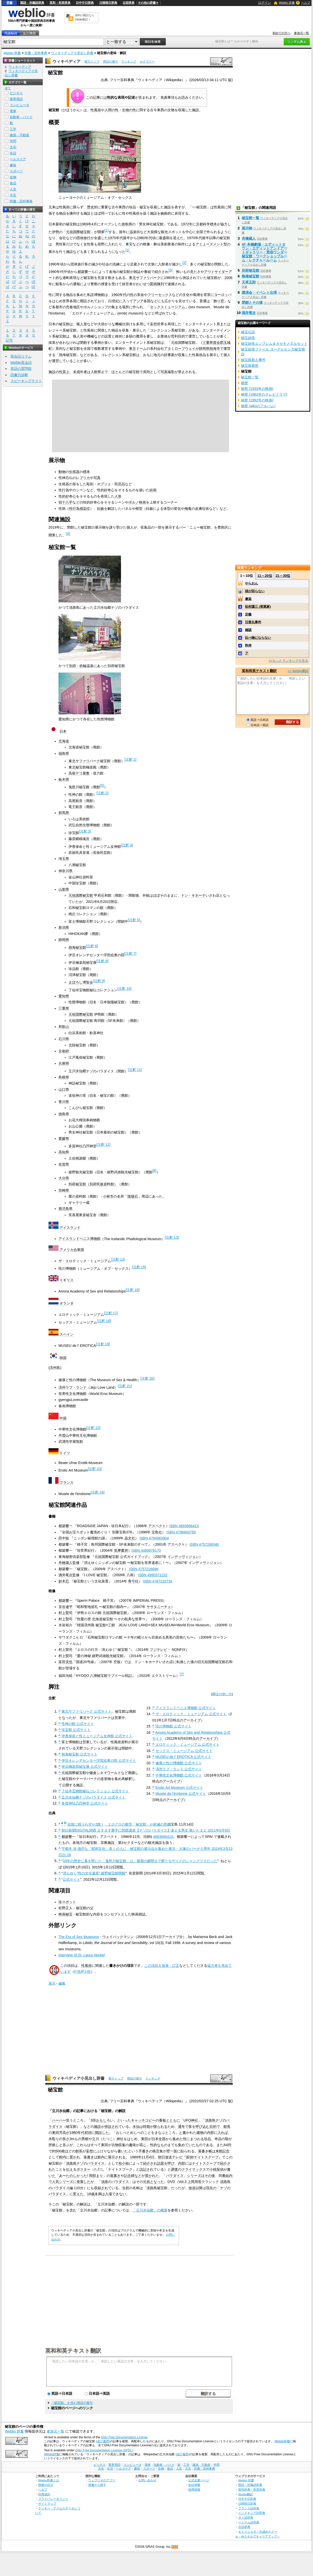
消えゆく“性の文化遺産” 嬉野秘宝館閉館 (94, 1873)
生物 (13, 177)
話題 (160, 2163)
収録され (101, 2188)
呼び (171, 2163)
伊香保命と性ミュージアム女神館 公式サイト (97, 1736)
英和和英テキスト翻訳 (73, 2350)
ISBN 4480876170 (146, 1550)
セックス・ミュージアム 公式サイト (184, 1751)
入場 (108, 2194)
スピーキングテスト (26, 381)
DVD (171, 2182)
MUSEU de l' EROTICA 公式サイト (183, 1757)
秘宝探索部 (249, 366)
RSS (175, 2546)
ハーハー (59, 2120)
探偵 (220, 2169)
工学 (13, 129)
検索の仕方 (45, 2484)
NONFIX (178, 1650)
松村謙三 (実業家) (258, 606)
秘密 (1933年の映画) (257, 389)
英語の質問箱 (21, 369)
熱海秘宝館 (77, 947)
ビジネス (16, 93)
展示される (117, 2157)
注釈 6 (92, 946)
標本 (86, 472)
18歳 (90, 2194)
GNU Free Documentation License (124, 2437)
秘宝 (143, 207)
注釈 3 (85, 831)
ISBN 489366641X (184, 1526)
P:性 (77, 1972)
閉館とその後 (252, 302)
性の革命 (137, 295)
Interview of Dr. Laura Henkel (81, 1955)
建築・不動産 (19, 135)
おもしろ (103, 2120)
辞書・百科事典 (35, 53)
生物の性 (129, 110)
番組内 (227, 2176)
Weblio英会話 (21, 363)
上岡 (191, 2182)
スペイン (67, 1334)
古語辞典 (128, 3)
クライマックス (194, 2169)
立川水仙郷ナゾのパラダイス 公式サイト (94, 1797)
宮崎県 (63, 1190)
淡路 (104, 2182)
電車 (13, 111)
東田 (55, 2133)
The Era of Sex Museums (78, 1937)
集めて (183, 2145)
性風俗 (95, 110)
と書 (182, 2133)
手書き (143, 2151)
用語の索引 (110, 61)
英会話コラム (21, 356)
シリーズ (194, 2176)
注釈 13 (172, 1237)
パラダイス (95, 2163)
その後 (209, 2176)
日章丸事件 (253, 622)
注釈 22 (93, 1428)
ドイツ (65, 1453)
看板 (162, 2120)
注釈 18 (104, 1321)
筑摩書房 (121, 1550)
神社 (194, 2120)
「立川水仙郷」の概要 (150, 2210)
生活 (13, 153)
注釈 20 (147, 1378)
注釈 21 (125, 1386)
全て (8, 88)
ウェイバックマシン (118, 1937)
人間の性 (111, 110)
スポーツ (16, 171)
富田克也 (65, 1662)
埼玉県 (63, 859)
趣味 (132, 2145)
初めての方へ (281, 33)
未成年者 (80, 372)
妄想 (89, 2151)
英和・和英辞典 (60, 3)
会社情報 (194, 2484)
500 (59, 2151)
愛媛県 (63, 1139)
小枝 (213, 2169)
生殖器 (74, 472)
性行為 (63, 490)
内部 (210, 2133)
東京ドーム (137, 349)
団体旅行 (83, 238)
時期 (146, 2127)
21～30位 (283, 576)
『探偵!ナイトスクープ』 (202, 2157)
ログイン (264, 3)
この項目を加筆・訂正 (161, 1966)
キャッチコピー (143, 2120)
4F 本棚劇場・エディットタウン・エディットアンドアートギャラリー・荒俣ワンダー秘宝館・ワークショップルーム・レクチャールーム (264, 252)
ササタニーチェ (158, 1607)
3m (72, 2139)
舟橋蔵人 (65, 1563)
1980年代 (144, 238)
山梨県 (63, 889)
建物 (200, 2133)
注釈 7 (130, 953)
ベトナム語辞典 (248, 2522)
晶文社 (129, 1538)
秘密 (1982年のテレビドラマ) (264, 394)
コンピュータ (19, 105)
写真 (164, 372)
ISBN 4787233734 (157, 1581)
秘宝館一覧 (250, 218)
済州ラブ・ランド (72, 1387)
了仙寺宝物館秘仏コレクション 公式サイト (95, 1791)
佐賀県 (63, 1164)
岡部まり (96, 2176)
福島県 (63, 753)
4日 (151, 2157)
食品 (13, 183)
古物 (115, 2145)
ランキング (128, 61)
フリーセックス (160, 295)
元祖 (146, 2182)
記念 (226, 2151)
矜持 (248, 645)
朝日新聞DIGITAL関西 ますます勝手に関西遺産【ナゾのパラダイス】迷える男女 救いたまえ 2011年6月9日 (146, 1830)
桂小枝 (123, 2163)
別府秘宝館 (250, 270)
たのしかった (76, 2176)
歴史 (90, 207)
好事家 (169, 355)
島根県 (63, 1077)
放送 (192, 2188)
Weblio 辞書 (287, 3)
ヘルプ (305, 3)
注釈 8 (102, 961)
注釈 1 (130, 759)
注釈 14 (118, 1259)
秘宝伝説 (248, 332)
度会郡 (218, 343)
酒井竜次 (65, 1575)
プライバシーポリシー (53, 2498)
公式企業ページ (198, 2480)
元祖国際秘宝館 (78, 232)
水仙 (136, 2127)
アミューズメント (210, 244)
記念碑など (133, 2176)
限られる (161, 2127)
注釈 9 (99, 981)
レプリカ (83, 478)
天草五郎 (249, 282)
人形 (118, 496)
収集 (122, 2145)
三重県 (207, 343)
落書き (89, 2157)
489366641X (163, 1837)
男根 (85, 2139)
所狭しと (55, 2145)
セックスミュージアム (167, 307)
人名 (13, 189)
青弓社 (133, 1581)
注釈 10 (125, 989)
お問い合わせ (147, 2480)
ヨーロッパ (223, 295)
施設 (97, 2127)
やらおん (251, 583)
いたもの (195, 2145)
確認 (248, 630)
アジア (138, 301)
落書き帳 (205, 2151)
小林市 (108, 1196)
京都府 (63, 1051)
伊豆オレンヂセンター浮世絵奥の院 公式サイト (99, 1760)
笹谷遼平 (65, 1607)
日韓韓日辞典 (108, 3)
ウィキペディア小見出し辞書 (72, 53)
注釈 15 (139, 1267)
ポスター (83, 2169)
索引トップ (92, 61)
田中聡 (63, 1538)
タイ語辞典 (245, 2517)
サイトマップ (47, 2503)
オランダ (67, 1303)
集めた (177, 2139)
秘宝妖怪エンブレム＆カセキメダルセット (274, 344)
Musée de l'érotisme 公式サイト (181, 1794)
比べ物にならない (258, 637)
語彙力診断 (19, 375)
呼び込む (203, 2127)
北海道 (63, 741)
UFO (187, 2120)
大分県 (63, 1178)
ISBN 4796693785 (181, 1532)
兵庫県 (63, 1063)
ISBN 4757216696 (143, 1569)
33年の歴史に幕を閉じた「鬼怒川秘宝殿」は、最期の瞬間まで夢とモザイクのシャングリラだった (140, 1861)
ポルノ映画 (137, 502)
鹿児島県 (65, 1209)
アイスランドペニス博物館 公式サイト (186, 1708)
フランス (67, 1483)
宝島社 (157, 1532)
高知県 (63, 1152)
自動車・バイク (21, 117)
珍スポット (67, 1902)
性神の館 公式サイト (78, 1724)
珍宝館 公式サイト (76, 1730)
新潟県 (63, 927)
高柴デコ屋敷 (79, 773)
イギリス (67, 1280)
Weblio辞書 (282, 2441)
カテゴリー (147, 61)
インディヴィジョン (183, 1557)
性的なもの (159, 2145)
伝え (69, 2169)
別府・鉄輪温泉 (81, 666)
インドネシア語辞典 (251, 2512)
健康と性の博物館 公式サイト (179, 1763)
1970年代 (115, 238)
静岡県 (204, 349)
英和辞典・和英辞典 (251, 2489)
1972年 (186, 224)
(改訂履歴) (103, 2441)
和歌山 (63, 1027)
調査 (174, 2169)
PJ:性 (86, 1972)
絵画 (153, 490)
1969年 (86, 224)
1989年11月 (139, 2157)
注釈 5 (134, 920)
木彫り (53, 2139)
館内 (62, 2157)
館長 (227, 2127)
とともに (173, 2120)
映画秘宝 (65, 1914)
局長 (198, 2182)
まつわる (197, 2139)
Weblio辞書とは (48, 2480)
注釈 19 (103, 1344)
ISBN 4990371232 (153, 1575)
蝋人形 (81, 324)
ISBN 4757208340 (204, 1544)
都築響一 (85, 272)
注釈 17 (111, 1313)
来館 (219, 2151)
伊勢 (55, 232)
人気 (55, 2182)
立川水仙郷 (77, 1071)
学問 (13, 141)
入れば (223, 2133)
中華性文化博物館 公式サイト (179, 1775)
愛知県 (63, 996)
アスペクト (157, 1526)
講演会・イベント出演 (259, 292)
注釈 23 (95, 1469)
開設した (102, 2133)
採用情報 (194, 2489)
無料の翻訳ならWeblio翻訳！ (84, 17)
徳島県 (127, 224)
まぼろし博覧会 (80, 982)
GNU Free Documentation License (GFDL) (104, 2450)
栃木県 (63, 779)
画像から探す (97, 2484)
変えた (78, 2194)
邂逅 (248, 599)
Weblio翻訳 (245, 2494)
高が (66, 2133)
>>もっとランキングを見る (288, 661)
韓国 (63, 1358)
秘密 (244, 383)
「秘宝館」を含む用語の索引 (72, 2403)
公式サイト (71, 1879)
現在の (211, 2188)
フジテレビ (158, 1650)
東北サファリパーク (144, 278)
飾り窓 (219, 301)
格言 (156, 2151)
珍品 (207, 2139)
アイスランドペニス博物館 (79, 1239)
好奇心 (109, 490)
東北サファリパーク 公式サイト (87, 1711)
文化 (13, 147)
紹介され (150, 2163)
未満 (98, 2194)
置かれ (75, 2157)
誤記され (147, 2169)
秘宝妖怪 (248, 338)
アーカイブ (192, 1720)
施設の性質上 (59, 372)
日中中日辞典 (85, 3)
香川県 (63, 1102)
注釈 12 (103, 1145)
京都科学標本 (206, 224)
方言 (13, 195)
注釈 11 (135, 1070)
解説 (122, 2111)
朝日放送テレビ (170, 2157)
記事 (80, 2111)
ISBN (148, 1837)
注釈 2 (102, 793)
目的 (213, 2127)
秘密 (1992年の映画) (257, 400)
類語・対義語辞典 (32, 3)
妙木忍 (63, 1581)
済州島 (55, 1368)
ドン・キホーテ (193, 895)
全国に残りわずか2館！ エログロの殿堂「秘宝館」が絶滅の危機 (119, 1824)
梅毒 (188, 509)
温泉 (133, 232)
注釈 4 (127, 845)
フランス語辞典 (248, 2508)
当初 (125, 2188)
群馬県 (63, 813)
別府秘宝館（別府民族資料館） (93, 1184)
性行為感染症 (79, 509)
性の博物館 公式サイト (174, 1726)
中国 (63, 1418)
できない (119, 2194)
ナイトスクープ (204, 2163)
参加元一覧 (301, 33)
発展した (83, 2182)
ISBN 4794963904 (154, 1538)
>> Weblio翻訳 (298, 671)
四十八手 (65, 502)
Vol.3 (182, 2182)
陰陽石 (133, 1196)
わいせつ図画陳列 (150, 284)
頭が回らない (254, 591)
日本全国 (159, 2139)
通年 (181, 2127)
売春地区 (73, 307)
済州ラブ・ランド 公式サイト (179, 1769)
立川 (95, 2139)
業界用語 (16, 99)
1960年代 (119, 295)
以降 (199, 2188)
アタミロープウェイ (180, 349)
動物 (62, 472)
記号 (9, 340)
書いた (123, 2151)
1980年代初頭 (81, 2133)
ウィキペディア (66, 61)
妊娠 (100, 509)
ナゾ (219, 2120)
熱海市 (215, 349)
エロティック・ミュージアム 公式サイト (188, 1744)
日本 (63, 731)
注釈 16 (133, 1290)
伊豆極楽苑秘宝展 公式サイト (85, 1766)
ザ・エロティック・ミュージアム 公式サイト (191, 1714)
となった (157, 2182)
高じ (143, 2145)
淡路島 (210, 2120)
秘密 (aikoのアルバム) (258, 406)
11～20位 (264, 576)
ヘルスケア (18, 159)
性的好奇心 (67, 496)
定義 (248, 614)
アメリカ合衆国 (72, 1250)
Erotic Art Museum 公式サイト (180, 1788)
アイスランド (70, 1228)
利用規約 (44, 2494)
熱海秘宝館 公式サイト (80, 1754)
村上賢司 (65, 1613)
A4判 (228, 2145)
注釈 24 (97, 1492)
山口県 (63, 1089)
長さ (66, 2139)
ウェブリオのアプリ (101, 2480)
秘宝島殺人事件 (253, 360)
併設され (111, 2127)
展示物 (247, 228)
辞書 (9, 3)
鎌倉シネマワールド (105, 1773)
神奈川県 (65, 871)
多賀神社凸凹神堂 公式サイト (85, 1803)
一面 (173, 2151)
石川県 (63, 1039)
